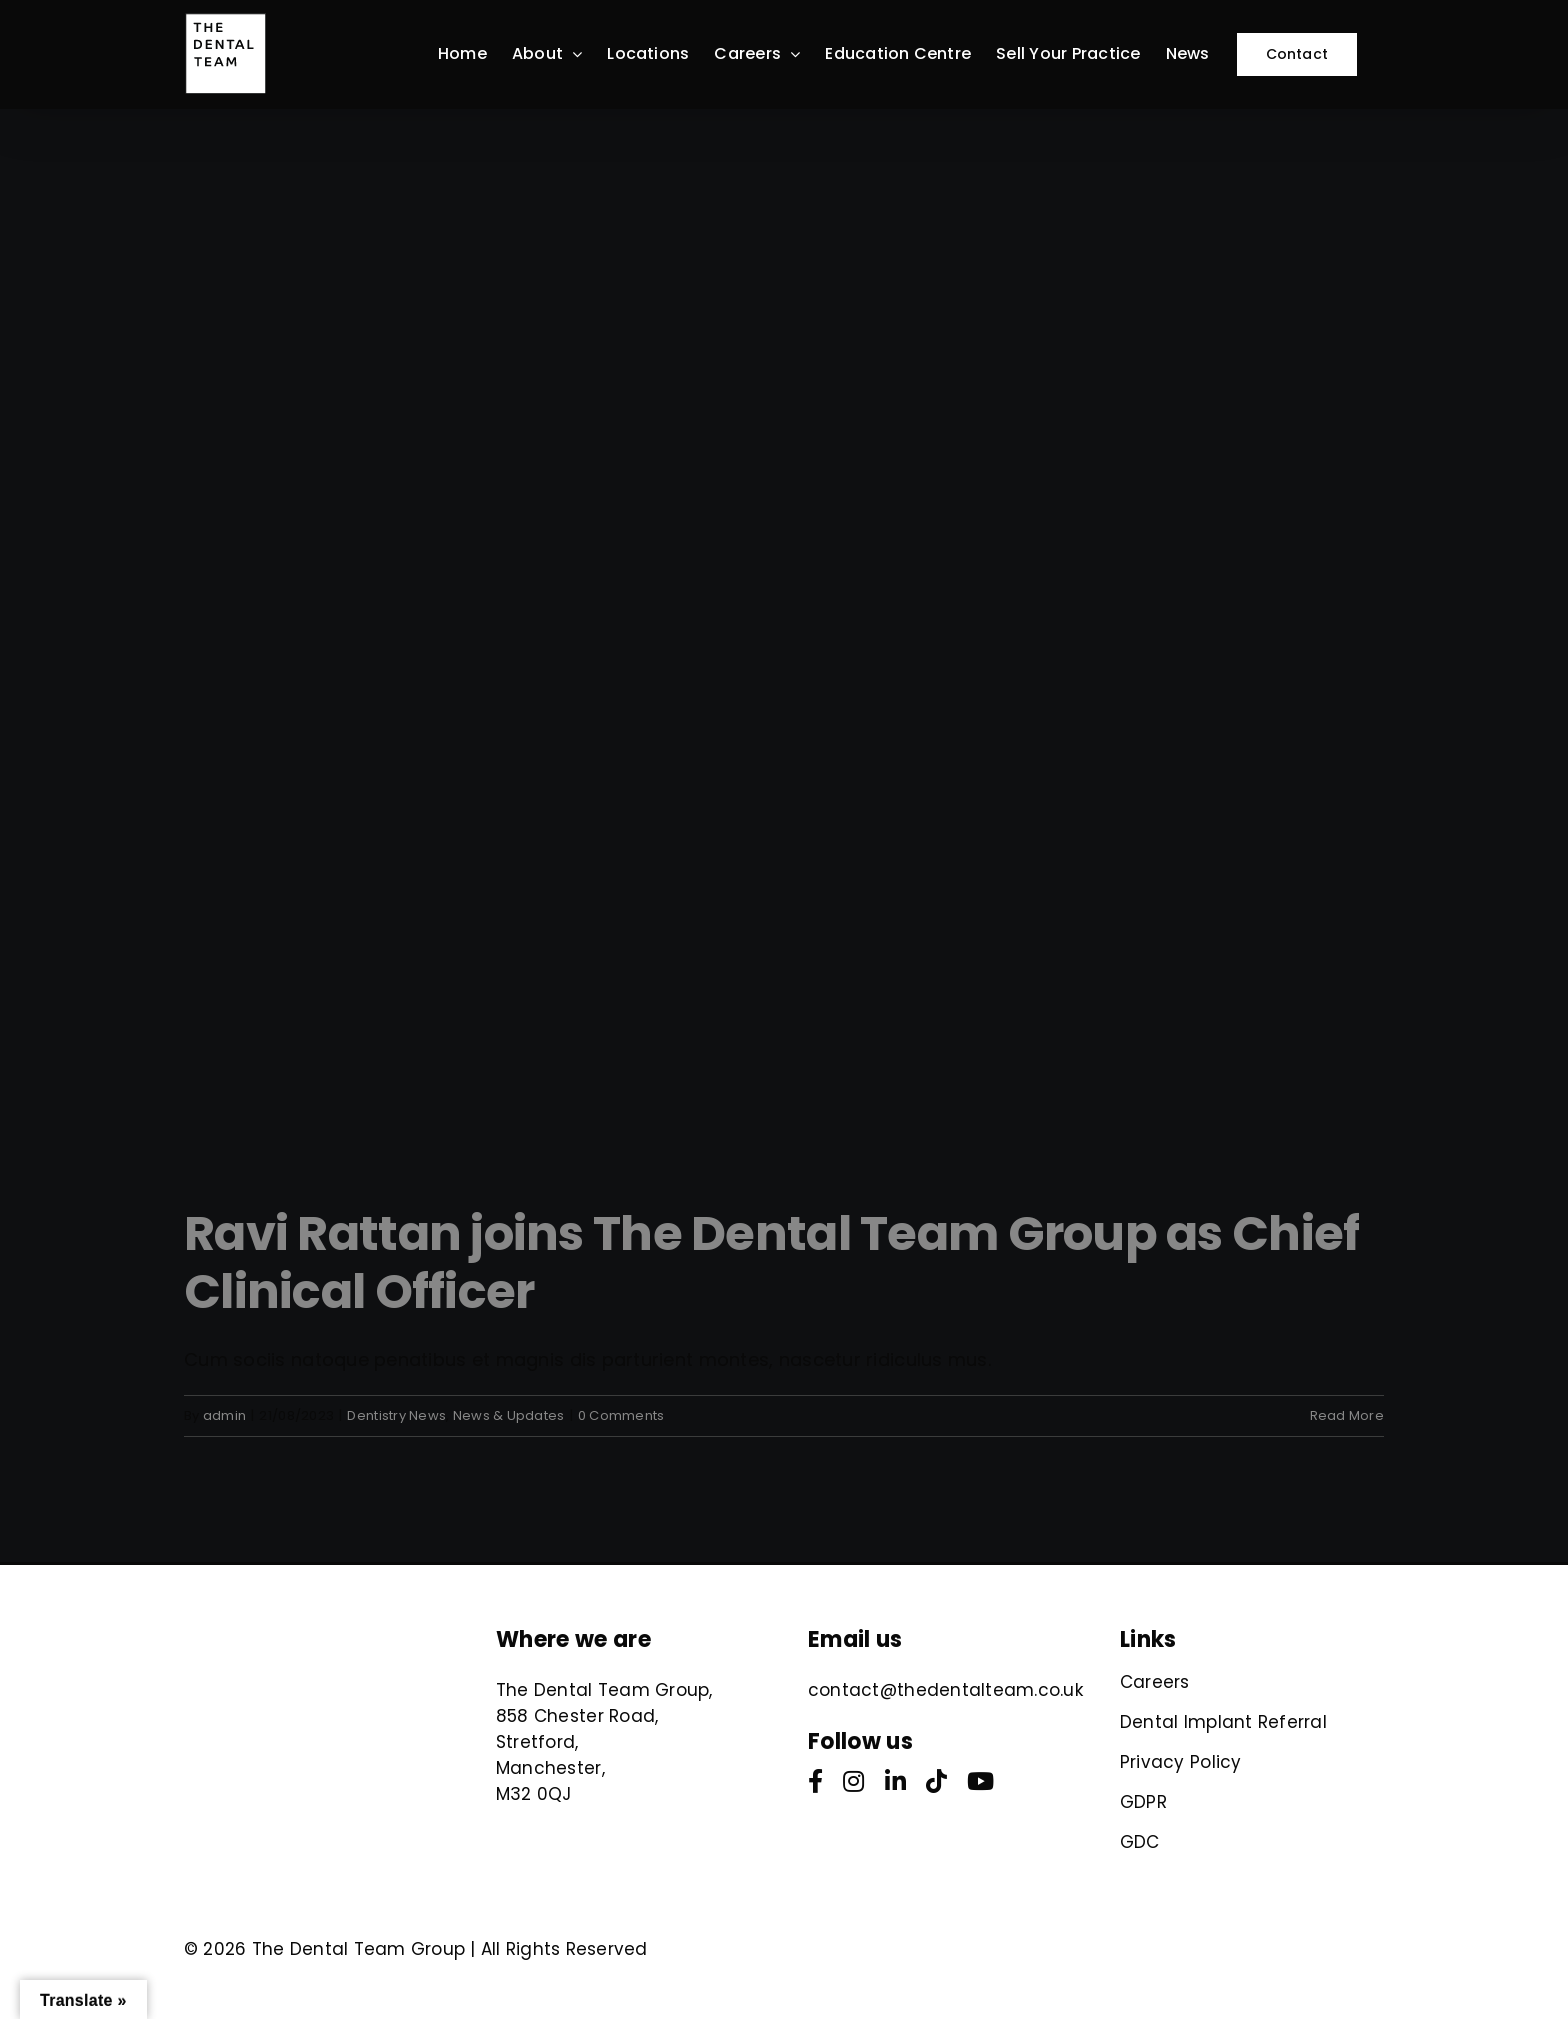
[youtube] (980, 1781)
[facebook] (815, 1781)
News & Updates (509, 1415)
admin (224, 1415)
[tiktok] (936, 1781)
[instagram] (853, 1781)
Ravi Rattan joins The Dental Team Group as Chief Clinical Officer (771, 1262)
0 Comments (621, 1415)
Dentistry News (396, 1415)
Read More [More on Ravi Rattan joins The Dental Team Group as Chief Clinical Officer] (1347, 1415)
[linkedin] (895, 1781)
